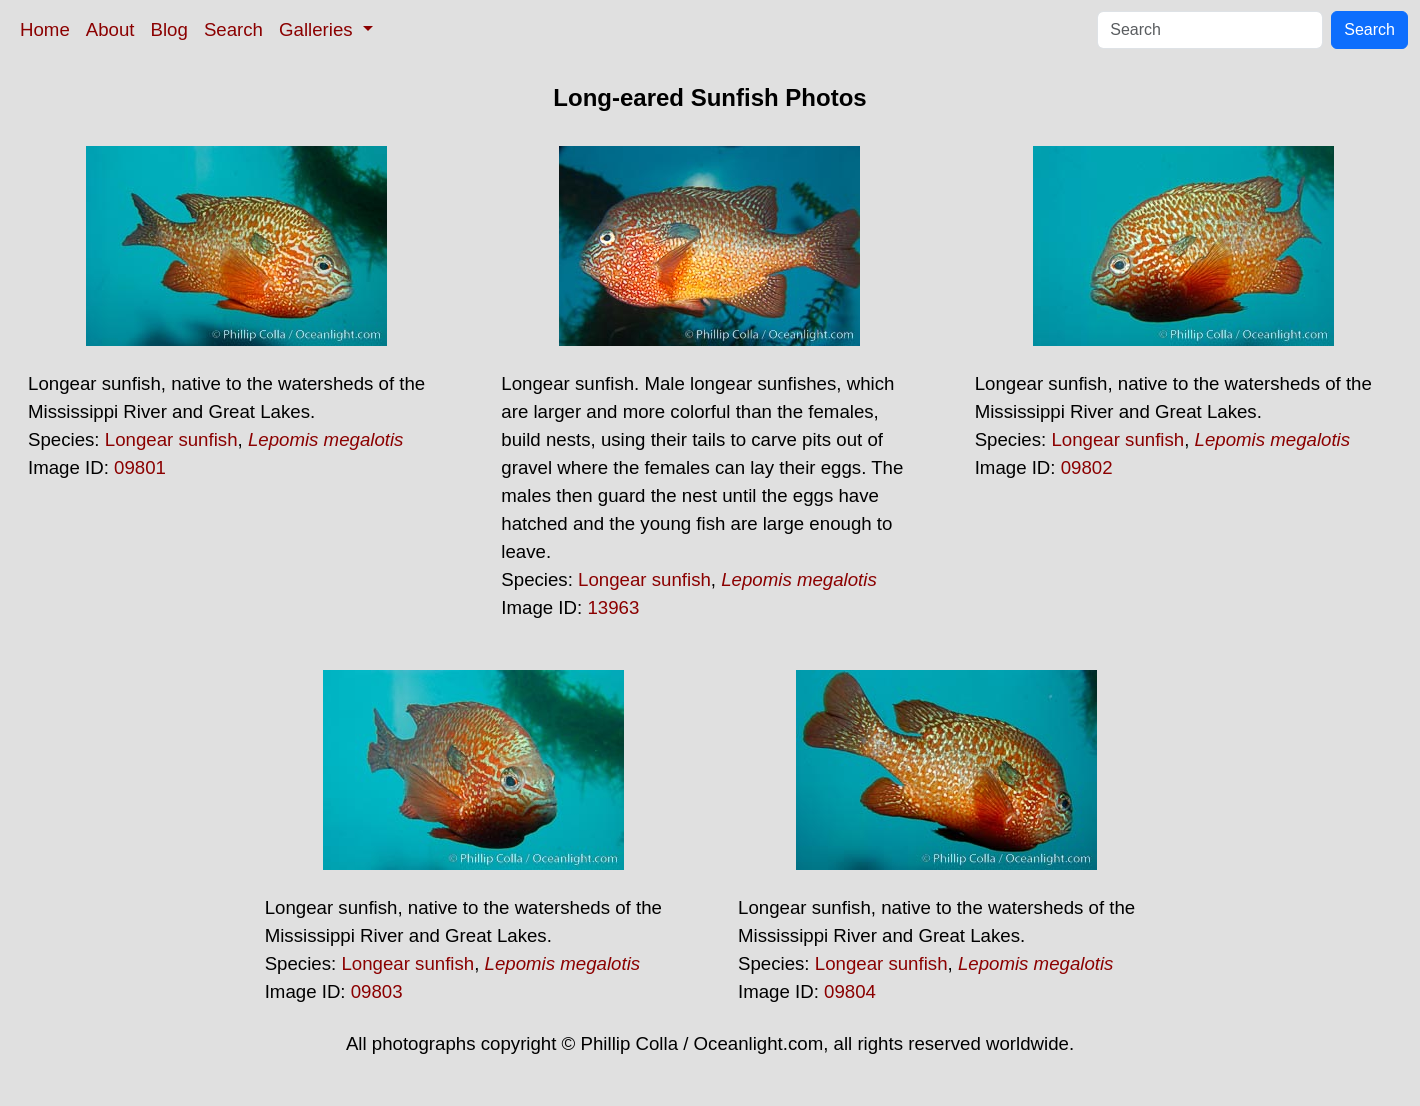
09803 (377, 991)
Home (45, 29)
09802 (1087, 467)
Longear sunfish (171, 439)
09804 (850, 991)
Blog (169, 29)
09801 (140, 467)
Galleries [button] (318, 29)
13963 (613, 607)
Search (233, 29)
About (110, 29)
